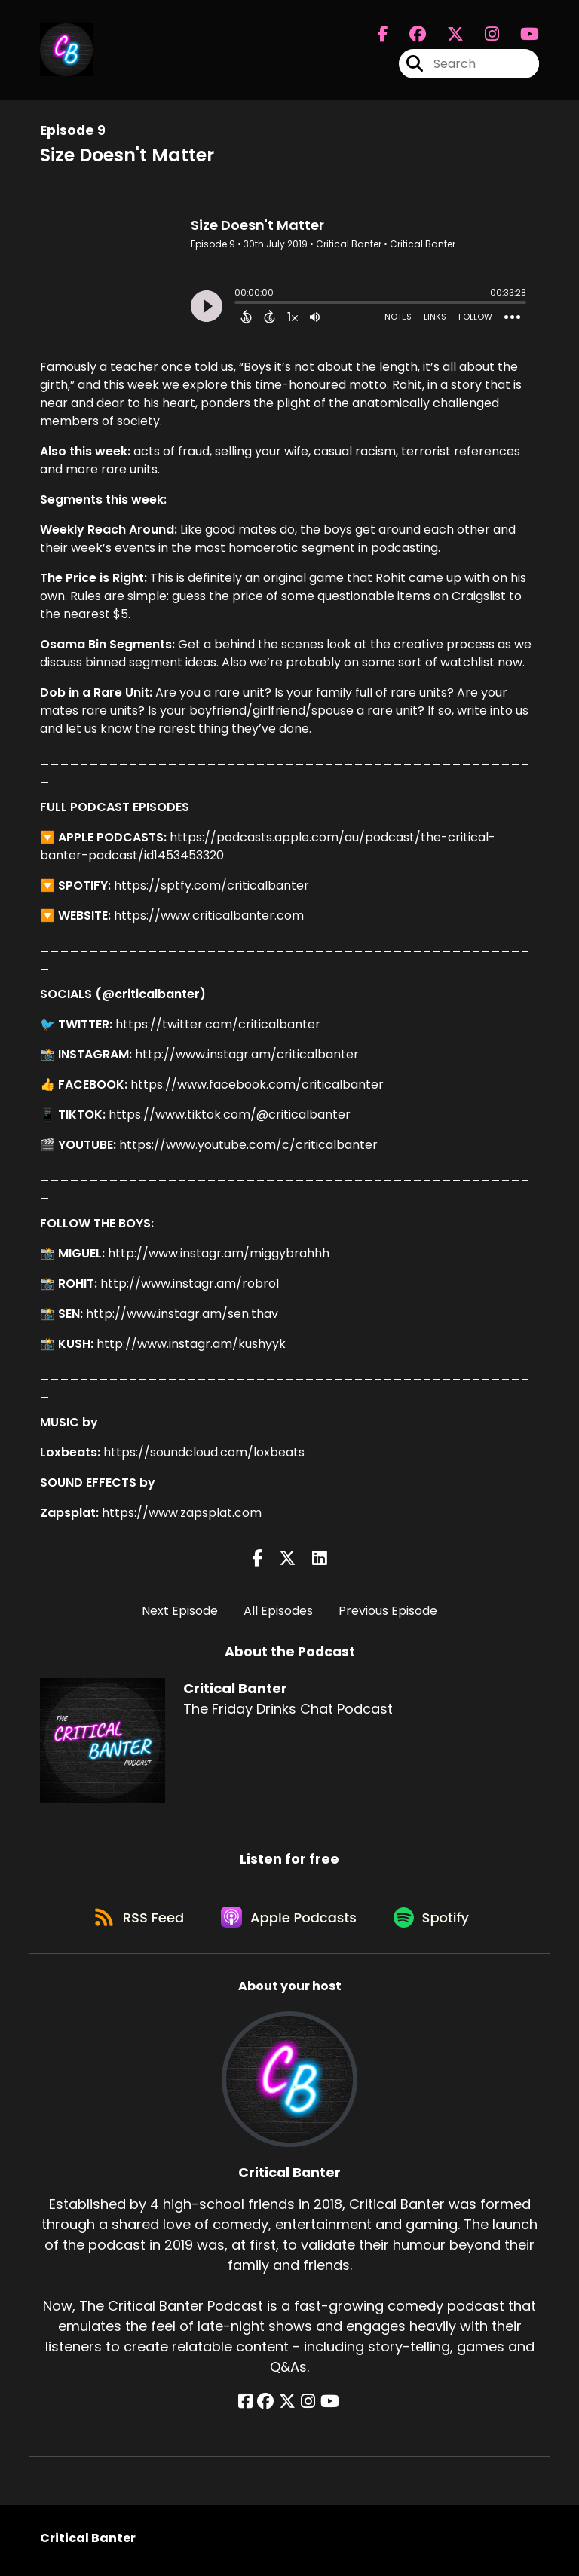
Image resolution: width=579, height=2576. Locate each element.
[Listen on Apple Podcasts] (289, 1920)
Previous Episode (388, 1610)
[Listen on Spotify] (436, 1920)
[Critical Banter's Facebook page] (383, 35)
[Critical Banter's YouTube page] (326, 2406)
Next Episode (180, 1610)
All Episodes (278, 1610)
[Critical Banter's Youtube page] (520, 35)
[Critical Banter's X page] (446, 35)
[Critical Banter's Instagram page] (483, 35)
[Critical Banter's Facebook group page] (408, 35)
